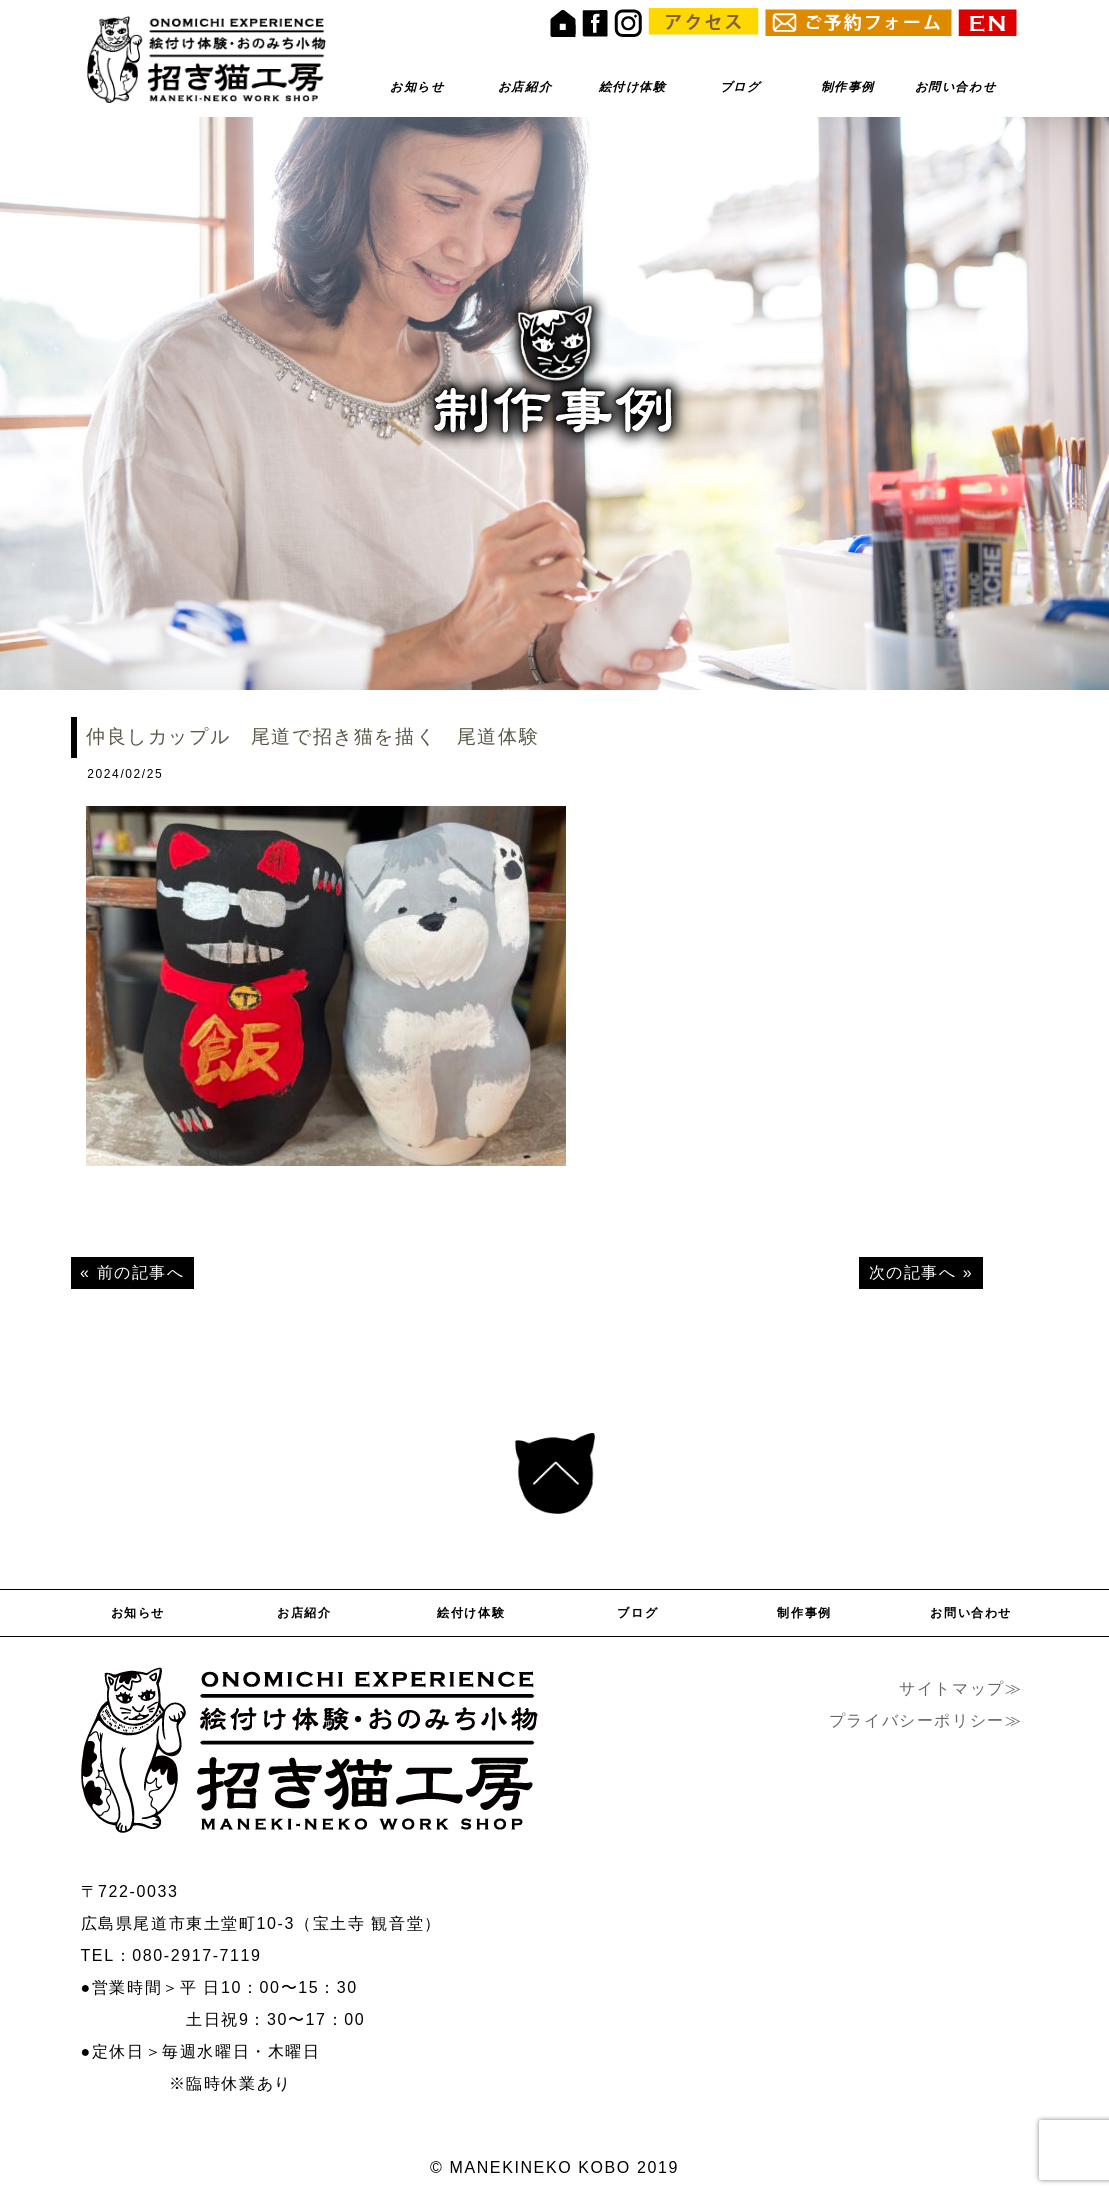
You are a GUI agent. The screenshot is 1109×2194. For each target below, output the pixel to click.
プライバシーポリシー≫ (926, 1720)
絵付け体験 (633, 87)
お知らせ (417, 87)
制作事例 (848, 87)
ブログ (740, 87)
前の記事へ (141, 1272)
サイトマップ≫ (960, 1688)
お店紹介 (525, 87)
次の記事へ (913, 1272)
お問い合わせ (956, 87)
